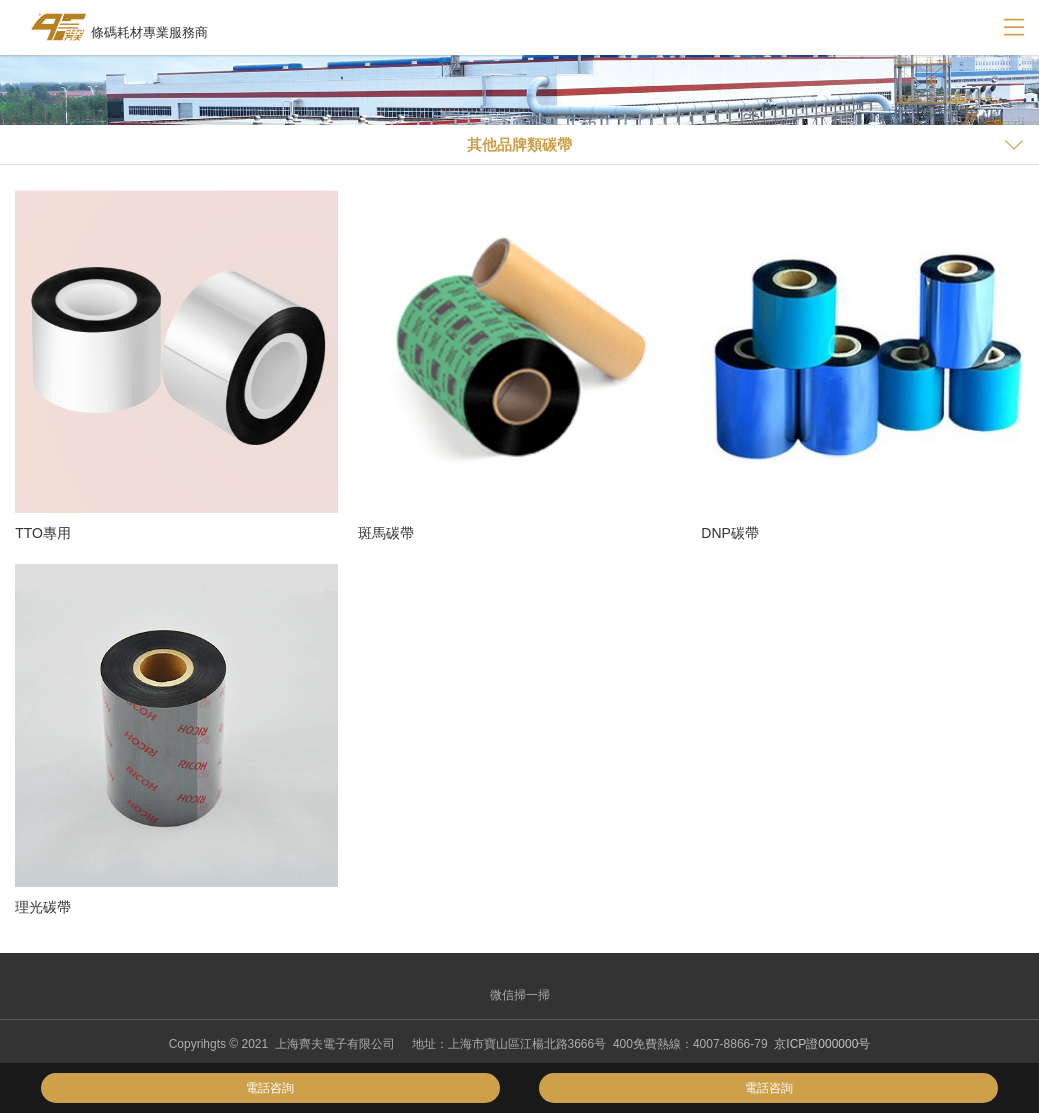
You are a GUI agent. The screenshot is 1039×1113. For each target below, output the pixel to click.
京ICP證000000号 (822, 1044)
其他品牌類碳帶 (519, 144)
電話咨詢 (270, 1088)
